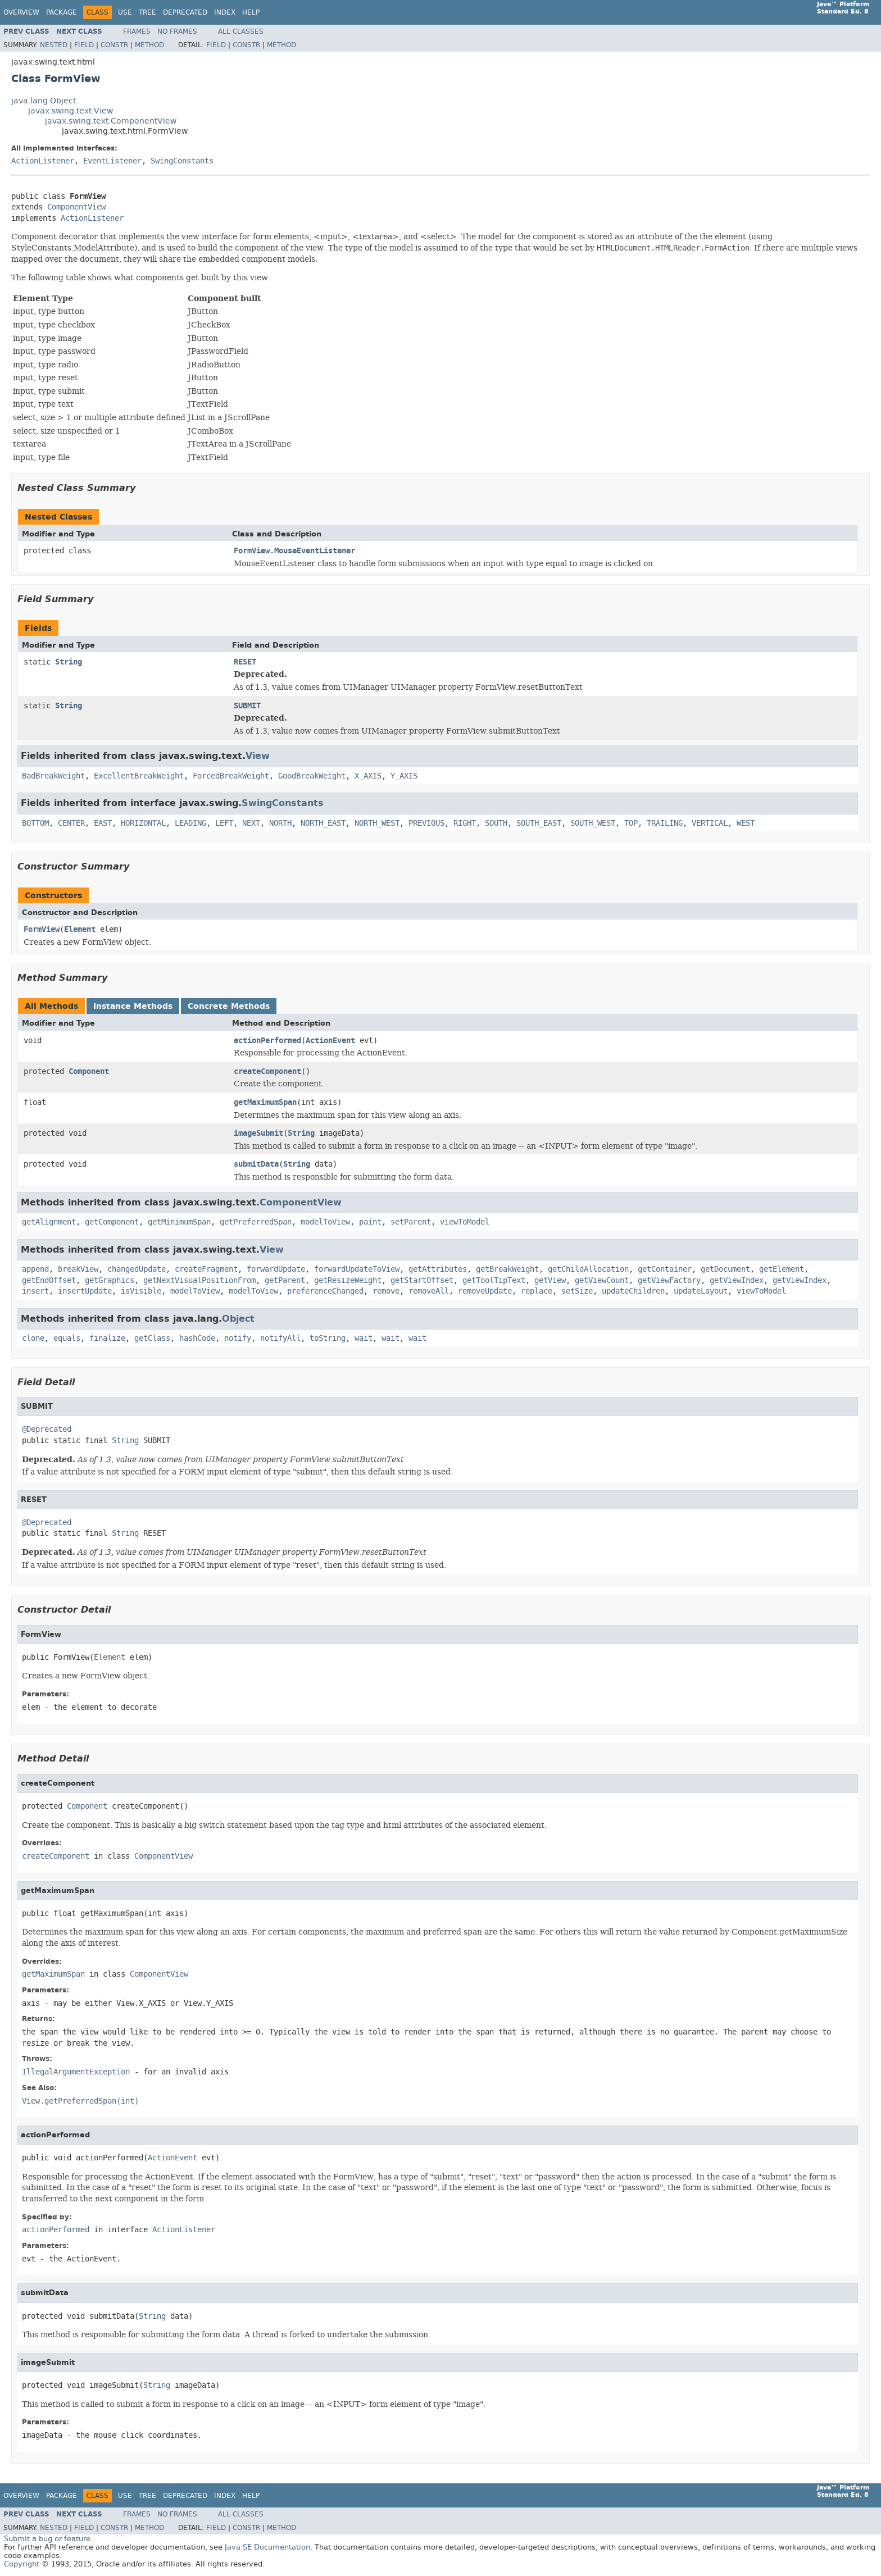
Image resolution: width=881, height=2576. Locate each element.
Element (80, 929)
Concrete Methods (229, 1006)
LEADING (190, 823)
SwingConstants (182, 161)
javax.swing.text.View (70, 111)
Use (125, 12)
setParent (410, 1222)
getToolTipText (493, 1280)
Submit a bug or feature (47, 2538)
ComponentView (76, 207)
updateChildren (633, 1291)
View (258, 755)
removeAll (428, 1291)
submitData (256, 1164)
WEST (746, 823)
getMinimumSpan (179, 1222)
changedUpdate (136, 1269)
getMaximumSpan (265, 1102)
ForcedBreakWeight (231, 776)
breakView (78, 1269)
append (35, 1269)
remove (386, 1291)
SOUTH (496, 823)
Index (224, 12)
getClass (152, 1338)
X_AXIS (368, 776)
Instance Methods (132, 1006)
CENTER (71, 823)
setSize (577, 1291)
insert (35, 1291)
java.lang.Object (43, 101)
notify (237, 1338)
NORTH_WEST (377, 823)
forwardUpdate (276, 1269)
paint (370, 1222)
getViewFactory (669, 1280)
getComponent (112, 1222)
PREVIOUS (426, 823)
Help (251, 12)
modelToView (325, 1222)
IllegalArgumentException (76, 2072)
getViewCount (602, 1280)
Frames (137, 31)
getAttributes (437, 1269)
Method (149, 45)
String (68, 662)
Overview (21, 12)
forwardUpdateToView (356, 1269)
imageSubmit (258, 1133)
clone (33, 1338)
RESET (245, 662)
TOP (631, 823)
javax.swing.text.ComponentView (110, 121)
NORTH (280, 823)
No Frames (177, 31)
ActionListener (42, 161)
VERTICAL (710, 823)
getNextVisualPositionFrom (199, 1280)
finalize (107, 1338)
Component (89, 1071)
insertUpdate (85, 1291)
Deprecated (185, 12)
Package (61, 12)
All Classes (241, 31)
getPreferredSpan (256, 1222)
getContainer (665, 1269)
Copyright (21, 2564)
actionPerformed (267, 1040)
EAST (103, 823)
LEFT (224, 823)
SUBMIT (247, 706)
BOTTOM (35, 823)
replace (536, 1291)
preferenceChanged (325, 1291)
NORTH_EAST (323, 823)
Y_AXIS (403, 776)
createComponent (267, 1071)
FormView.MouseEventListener (294, 551)
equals (66, 1338)
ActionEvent (330, 1040)
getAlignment (49, 1222)
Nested (53, 45)
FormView (42, 929)
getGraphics (109, 1280)
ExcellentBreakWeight (139, 776)
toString (328, 1338)
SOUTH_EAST (538, 823)
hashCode (197, 1338)
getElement (781, 1269)
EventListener (112, 161)
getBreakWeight (507, 1269)
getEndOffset (49, 1280)
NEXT (251, 823)
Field (84, 45)
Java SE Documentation (267, 2547)
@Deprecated (46, 1429)
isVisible (141, 1291)
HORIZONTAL (143, 823)
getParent (285, 1280)
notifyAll (280, 1338)
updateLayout (701, 1291)
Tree (147, 12)
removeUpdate (485, 1291)
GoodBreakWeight (312, 776)
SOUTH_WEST (592, 823)
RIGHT (464, 823)
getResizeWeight (348, 1280)
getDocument (725, 1269)
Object (238, 1318)
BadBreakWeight (53, 776)
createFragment (206, 1269)
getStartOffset (421, 1280)
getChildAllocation (588, 1269)
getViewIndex (737, 1280)
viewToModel (464, 1222)
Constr (114, 45)
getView (550, 1280)
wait (364, 1338)
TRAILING (665, 823)
